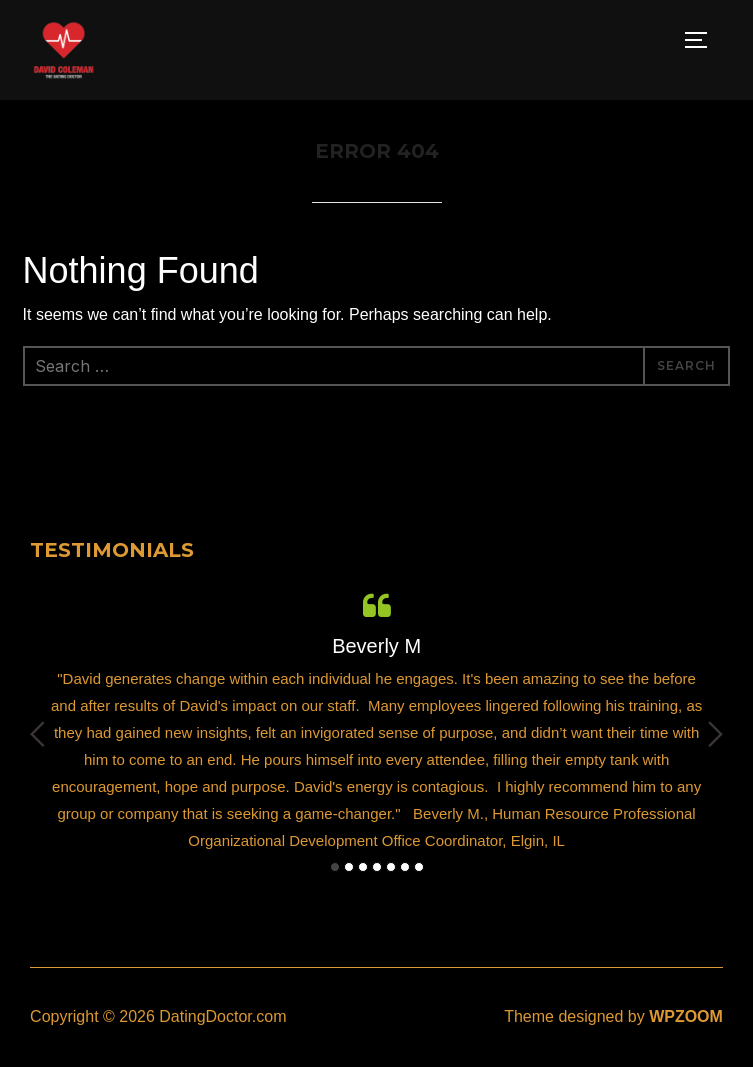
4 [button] (377, 867)
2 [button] (349, 867)
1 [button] (335, 867)
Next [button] (715, 734)
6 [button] (405, 867)
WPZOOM (686, 1016)
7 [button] (419, 867)
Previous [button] (37, 734)
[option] (376, 720)
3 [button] (363, 867)
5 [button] (391, 867)
